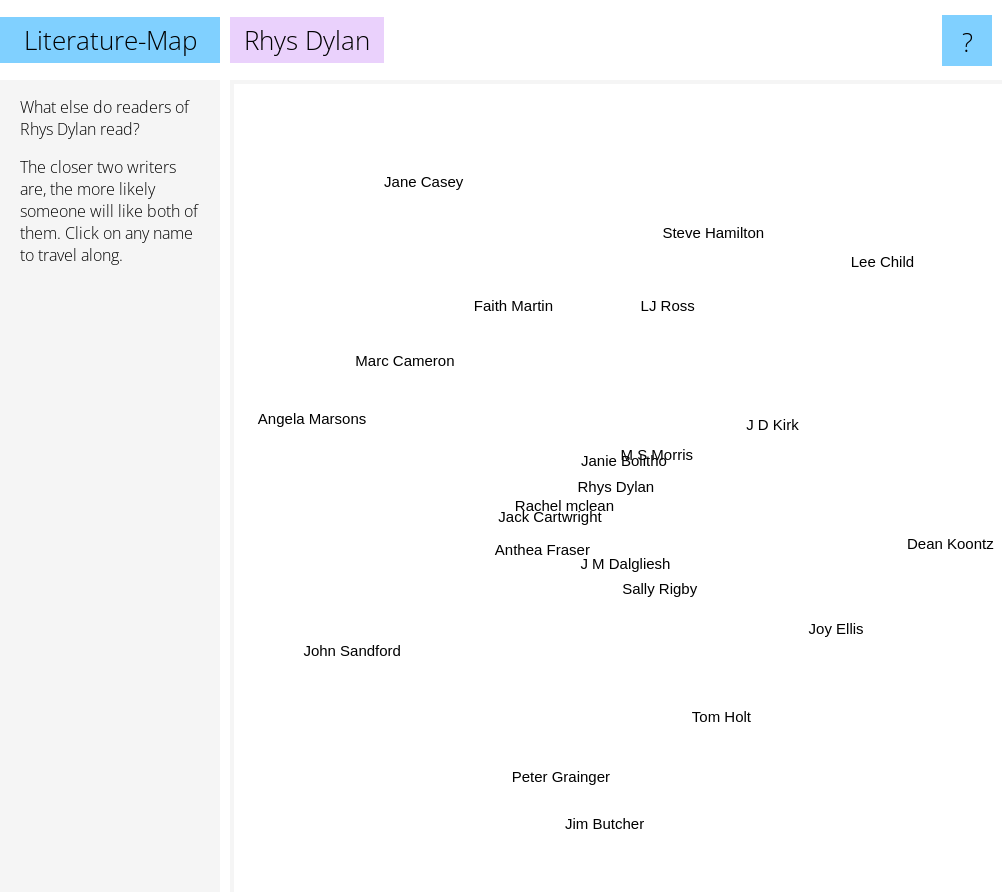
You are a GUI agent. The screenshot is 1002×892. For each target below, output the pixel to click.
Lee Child (875, 270)
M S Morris (658, 451)
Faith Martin (513, 305)
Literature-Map (110, 40)
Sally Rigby (662, 588)
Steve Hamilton (711, 247)
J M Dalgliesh (629, 570)
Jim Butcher (604, 804)
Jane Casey (423, 180)
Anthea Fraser (547, 547)
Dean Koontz (950, 539)
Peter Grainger (558, 778)
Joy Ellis (839, 627)
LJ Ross (668, 310)
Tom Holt (714, 702)
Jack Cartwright (552, 513)
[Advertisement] (110, 587)
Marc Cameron (410, 370)
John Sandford (356, 649)
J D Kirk (779, 425)
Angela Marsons (312, 422)
